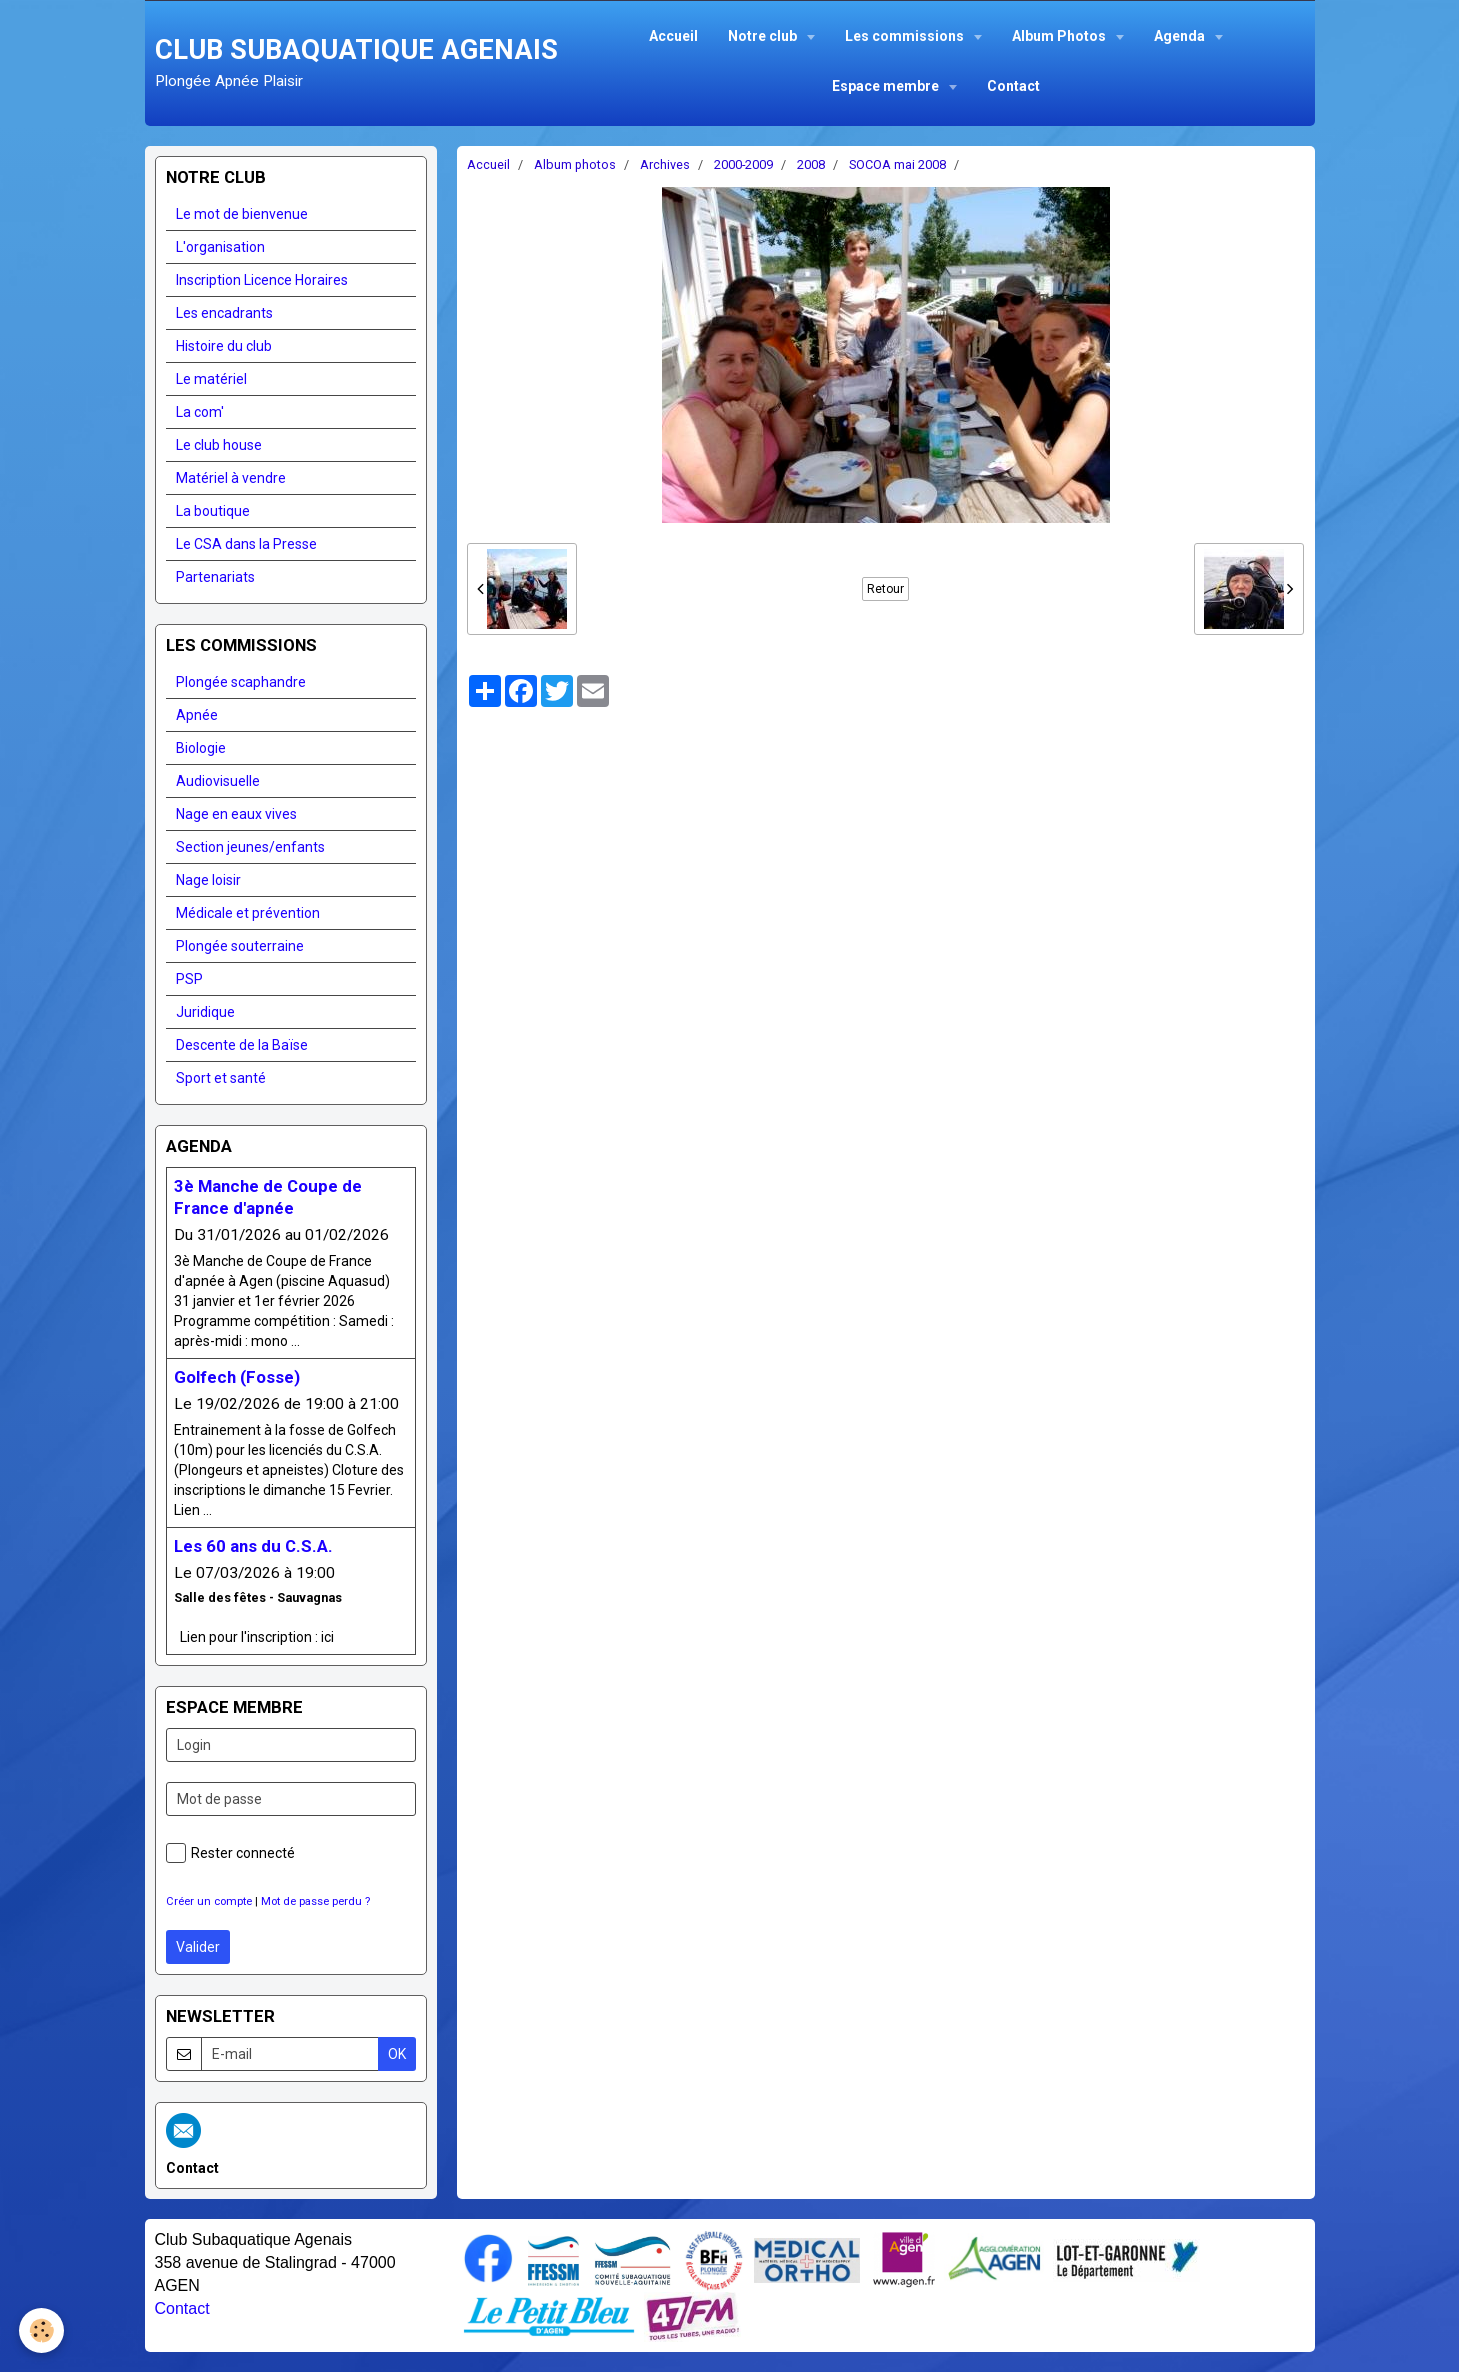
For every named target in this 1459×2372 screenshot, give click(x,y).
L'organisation (220, 247)
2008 (811, 164)
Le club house (219, 445)
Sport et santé (221, 1078)
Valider (198, 1947)
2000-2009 (743, 164)
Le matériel (211, 379)
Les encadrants (224, 313)
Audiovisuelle (218, 781)
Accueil (673, 36)
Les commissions (906, 36)
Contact (1013, 86)
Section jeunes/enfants (250, 847)
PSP (189, 979)
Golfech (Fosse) (237, 1377)
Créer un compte (209, 1901)
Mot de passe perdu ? (315, 1901)
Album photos (575, 164)
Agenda (1181, 36)
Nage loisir (208, 880)
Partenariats (215, 577)
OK (397, 2054)
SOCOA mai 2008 (897, 164)
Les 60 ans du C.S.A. (253, 1546)
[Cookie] (42, 2330)
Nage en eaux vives (236, 814)
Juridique (205, 1012)
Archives (665, 164)
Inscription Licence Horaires (262, 280)
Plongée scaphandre (241, 682)
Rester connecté (230, 1853)
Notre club (764, 36)
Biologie (201, 748)
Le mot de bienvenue (242, 214)
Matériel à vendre (231, 478)
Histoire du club (224, 346)
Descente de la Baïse (242, 1045)
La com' (200, 412)
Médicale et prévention (248, 913)
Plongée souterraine (240, 946)
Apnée (197, 715)
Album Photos (1060, 36)
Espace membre (887, 86)
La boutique (213, 511)
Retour (885, 589)
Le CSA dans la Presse (246, 544)
